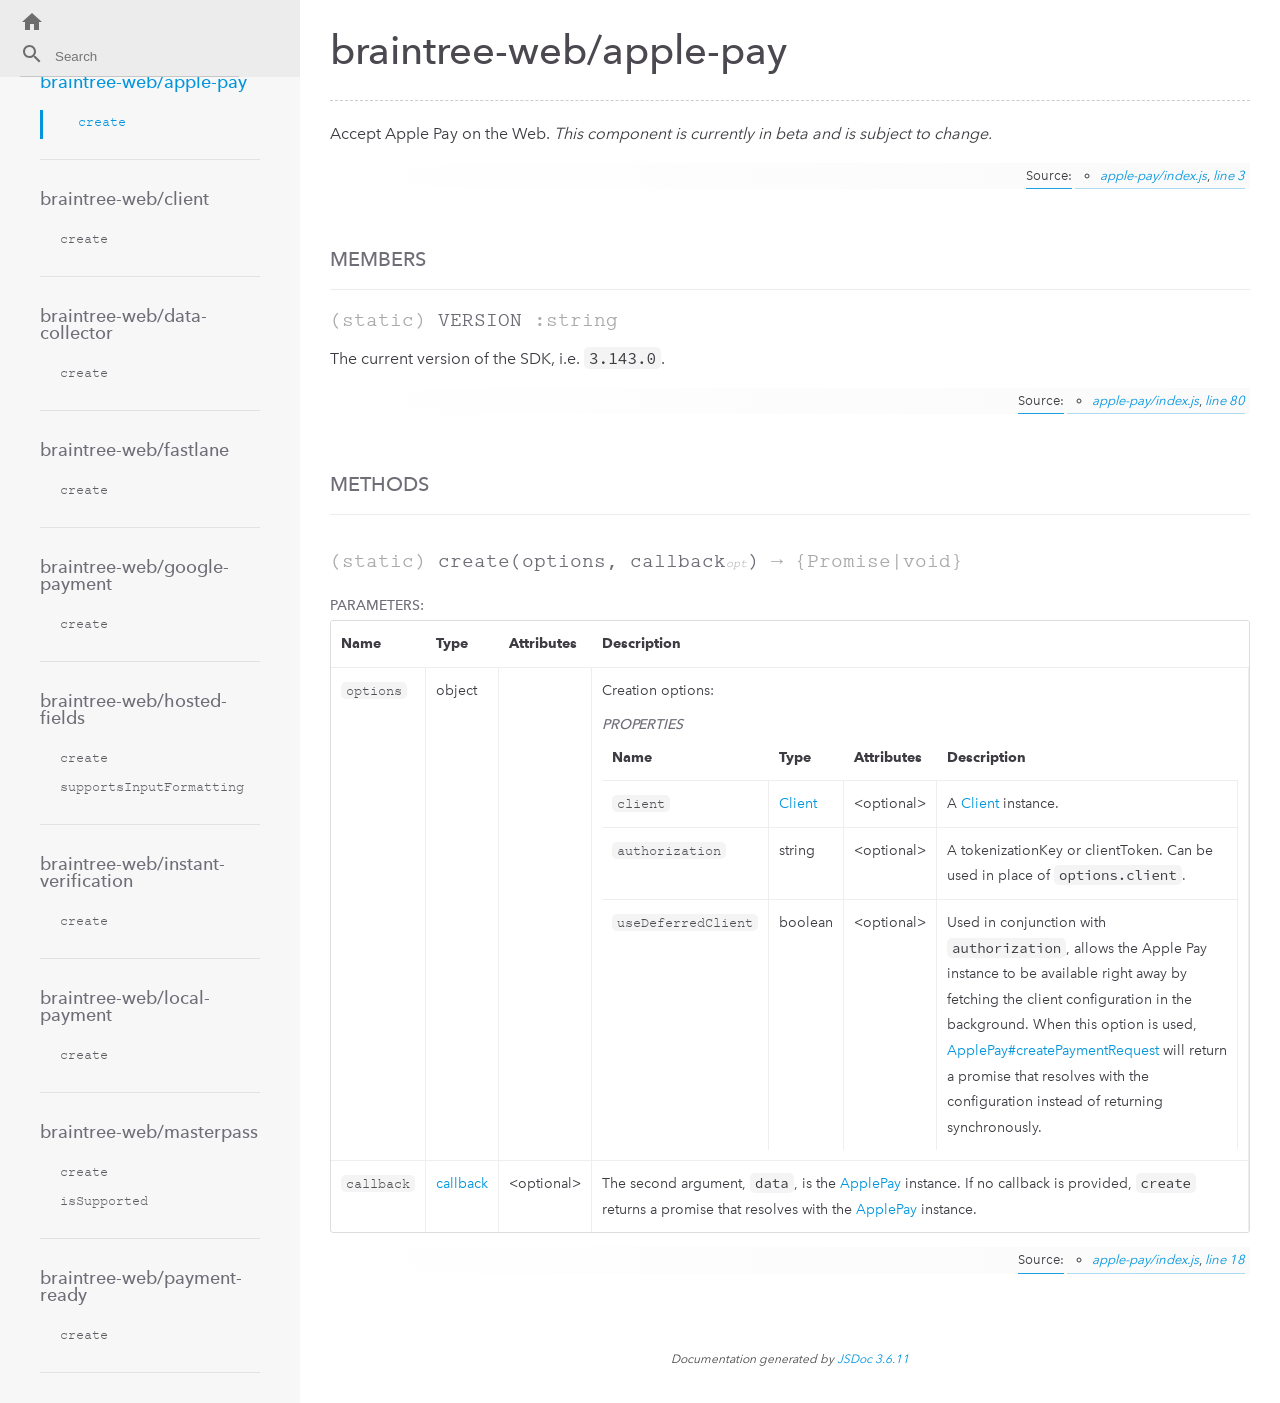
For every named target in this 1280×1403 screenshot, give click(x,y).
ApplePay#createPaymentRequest (1053, 1050)
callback (462, 1183)
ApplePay (870, 1183)
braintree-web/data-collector (123, 324)
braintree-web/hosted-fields (133, 709)
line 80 (1225, 400)
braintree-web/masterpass (149, 1131)
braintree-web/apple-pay (143, 81)
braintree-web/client (124, 198)
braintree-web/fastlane (134, 449)
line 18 (1225, 1259)
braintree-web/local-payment (125, 1006)
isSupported (104, 1200)
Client (798, 803)
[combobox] (129, 59)
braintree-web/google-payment (134, 575)
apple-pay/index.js (1153, 175)
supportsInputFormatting (152, 786)
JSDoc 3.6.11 (873, 1359)
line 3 (1229, 175)
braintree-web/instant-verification (132, 872)
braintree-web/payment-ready (141, 1286)
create (102, 121)
